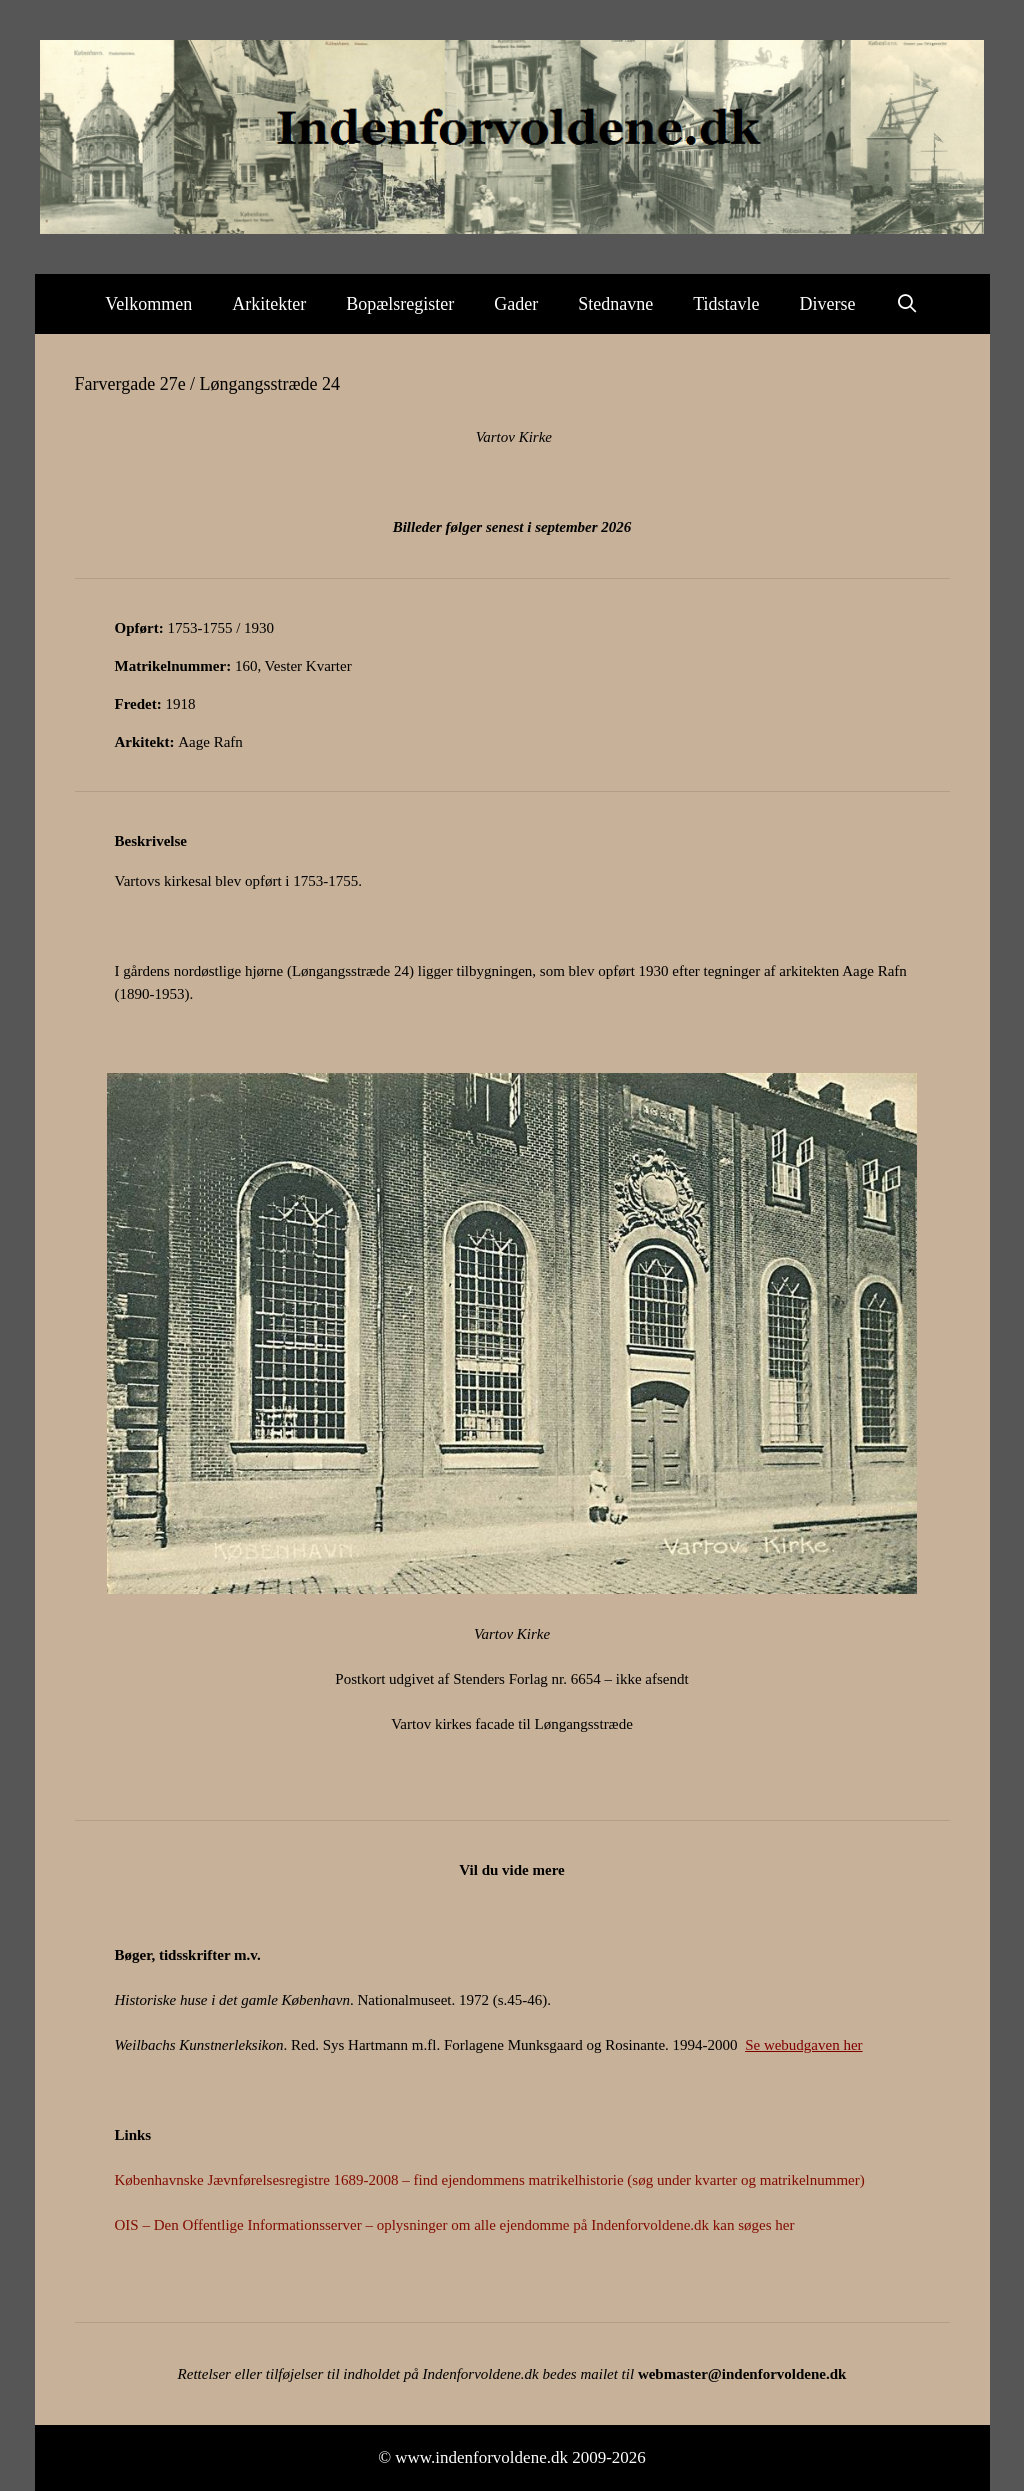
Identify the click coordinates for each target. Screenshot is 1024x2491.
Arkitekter (269, 304)
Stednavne (615, 304)
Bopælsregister (400, 304)
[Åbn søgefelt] (907, 304)
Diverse (828, 304)
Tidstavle (726, 304)
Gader (516, 304)
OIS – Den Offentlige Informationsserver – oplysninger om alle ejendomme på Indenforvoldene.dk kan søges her (455, 2225)
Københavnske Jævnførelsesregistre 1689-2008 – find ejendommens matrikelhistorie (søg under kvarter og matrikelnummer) (490, 2180)
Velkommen (148, 304)
